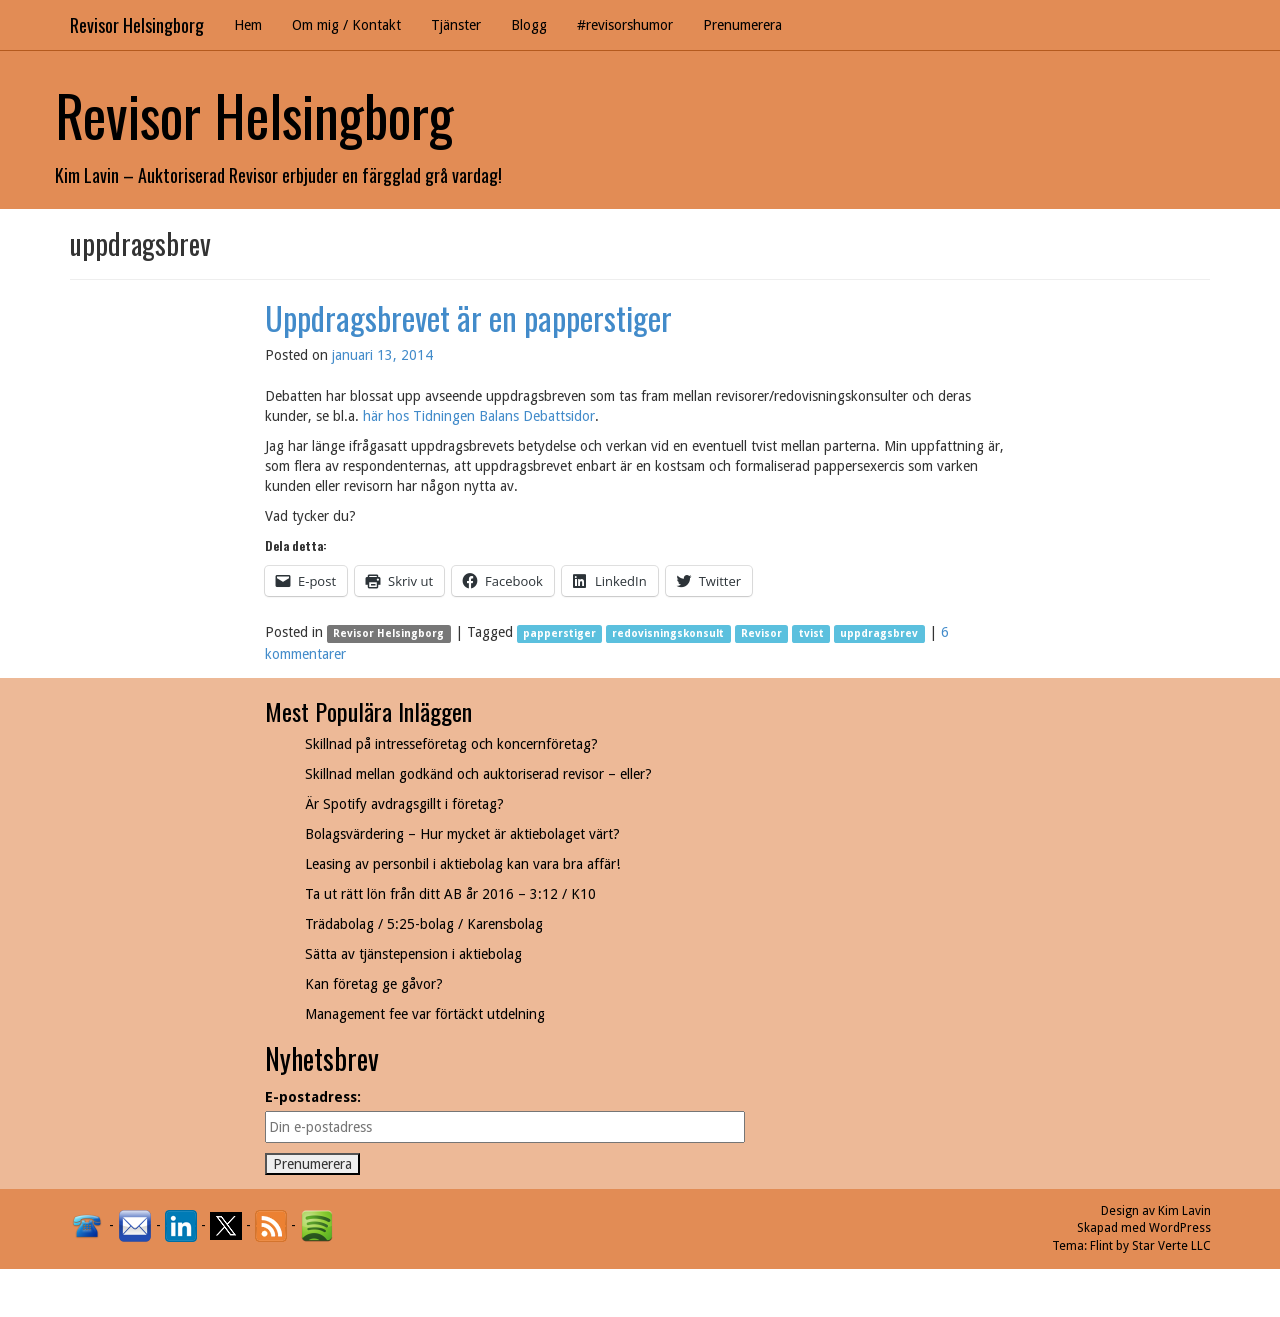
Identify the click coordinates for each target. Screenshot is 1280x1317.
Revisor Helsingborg (137, 25)
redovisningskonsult (668, 633)
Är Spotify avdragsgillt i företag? (404, 804)
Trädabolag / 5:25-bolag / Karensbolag (424, 924)
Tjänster (456, 25)
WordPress (1180, 1228)
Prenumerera (742, 25)
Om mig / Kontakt (346, 25)
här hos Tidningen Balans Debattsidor (479, 416)
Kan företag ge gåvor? (374, 984)
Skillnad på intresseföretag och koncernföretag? (451, 744)
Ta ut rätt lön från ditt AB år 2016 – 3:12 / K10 (450, 894)
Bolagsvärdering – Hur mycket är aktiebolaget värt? (462, 834)
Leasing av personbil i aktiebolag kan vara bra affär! (462, 864)
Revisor (761, 633)
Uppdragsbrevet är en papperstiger (468, 317)
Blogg (529, 25)
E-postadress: (313, 1097)
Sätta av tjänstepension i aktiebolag (413, 954)
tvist (811, 633)
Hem (248, 25)
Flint (1101, 1246)
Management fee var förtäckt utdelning (425, 1014)
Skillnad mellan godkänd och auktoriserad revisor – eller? (478, 774)
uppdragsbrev (879, 633)
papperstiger (559, 633)
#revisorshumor (625, 25)
